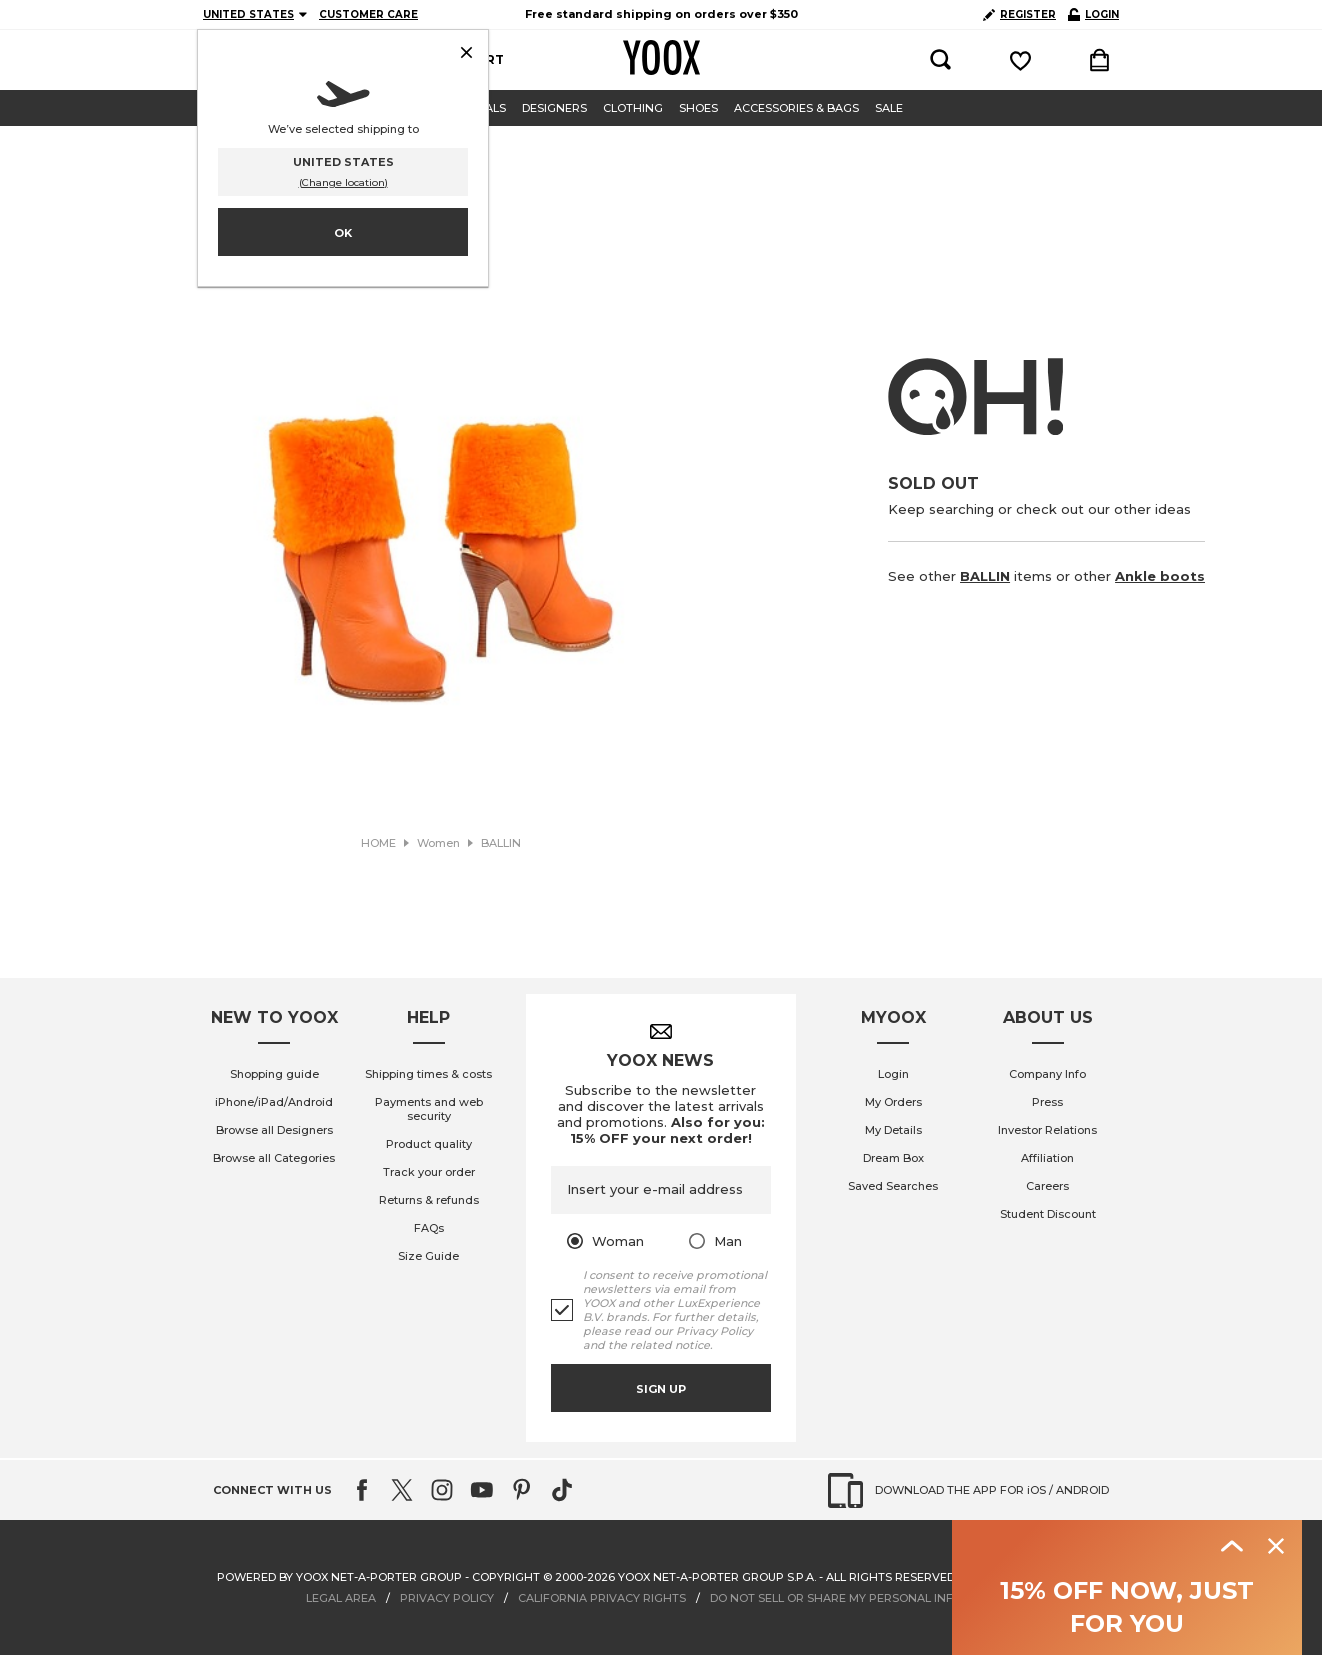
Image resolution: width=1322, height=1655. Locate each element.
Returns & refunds (429, 1200)
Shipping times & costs (428, 1074)
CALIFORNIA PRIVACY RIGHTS (602, 1598)
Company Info (1047, 1074)
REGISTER (1019, 14)
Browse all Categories (274, 1158)
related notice (670, 1345)
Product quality (429, 1144)
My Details (893, 1130)
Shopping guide (274, 1074)
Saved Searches (893, 1186)
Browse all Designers (274, 1130)
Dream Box (893, 1158)
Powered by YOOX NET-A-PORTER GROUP (339, 1577)
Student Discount (1048, 1214)
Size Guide (428, 1256)
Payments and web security (429, 1109)
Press (1047, 1102)
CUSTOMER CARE (368, 14)
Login (893, 1074)
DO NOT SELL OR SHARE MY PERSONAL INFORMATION (863, 1598)
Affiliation (1047, 1158)
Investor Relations (1047, 1130)
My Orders (893, 1102)
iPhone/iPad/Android (274, 1102)
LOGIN (1093, 14)
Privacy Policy (714, 1331)
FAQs (429, 1228)
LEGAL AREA (341, 1598)
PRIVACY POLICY (447, 1598)
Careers (1047, 1186)
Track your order (429, 1172)
